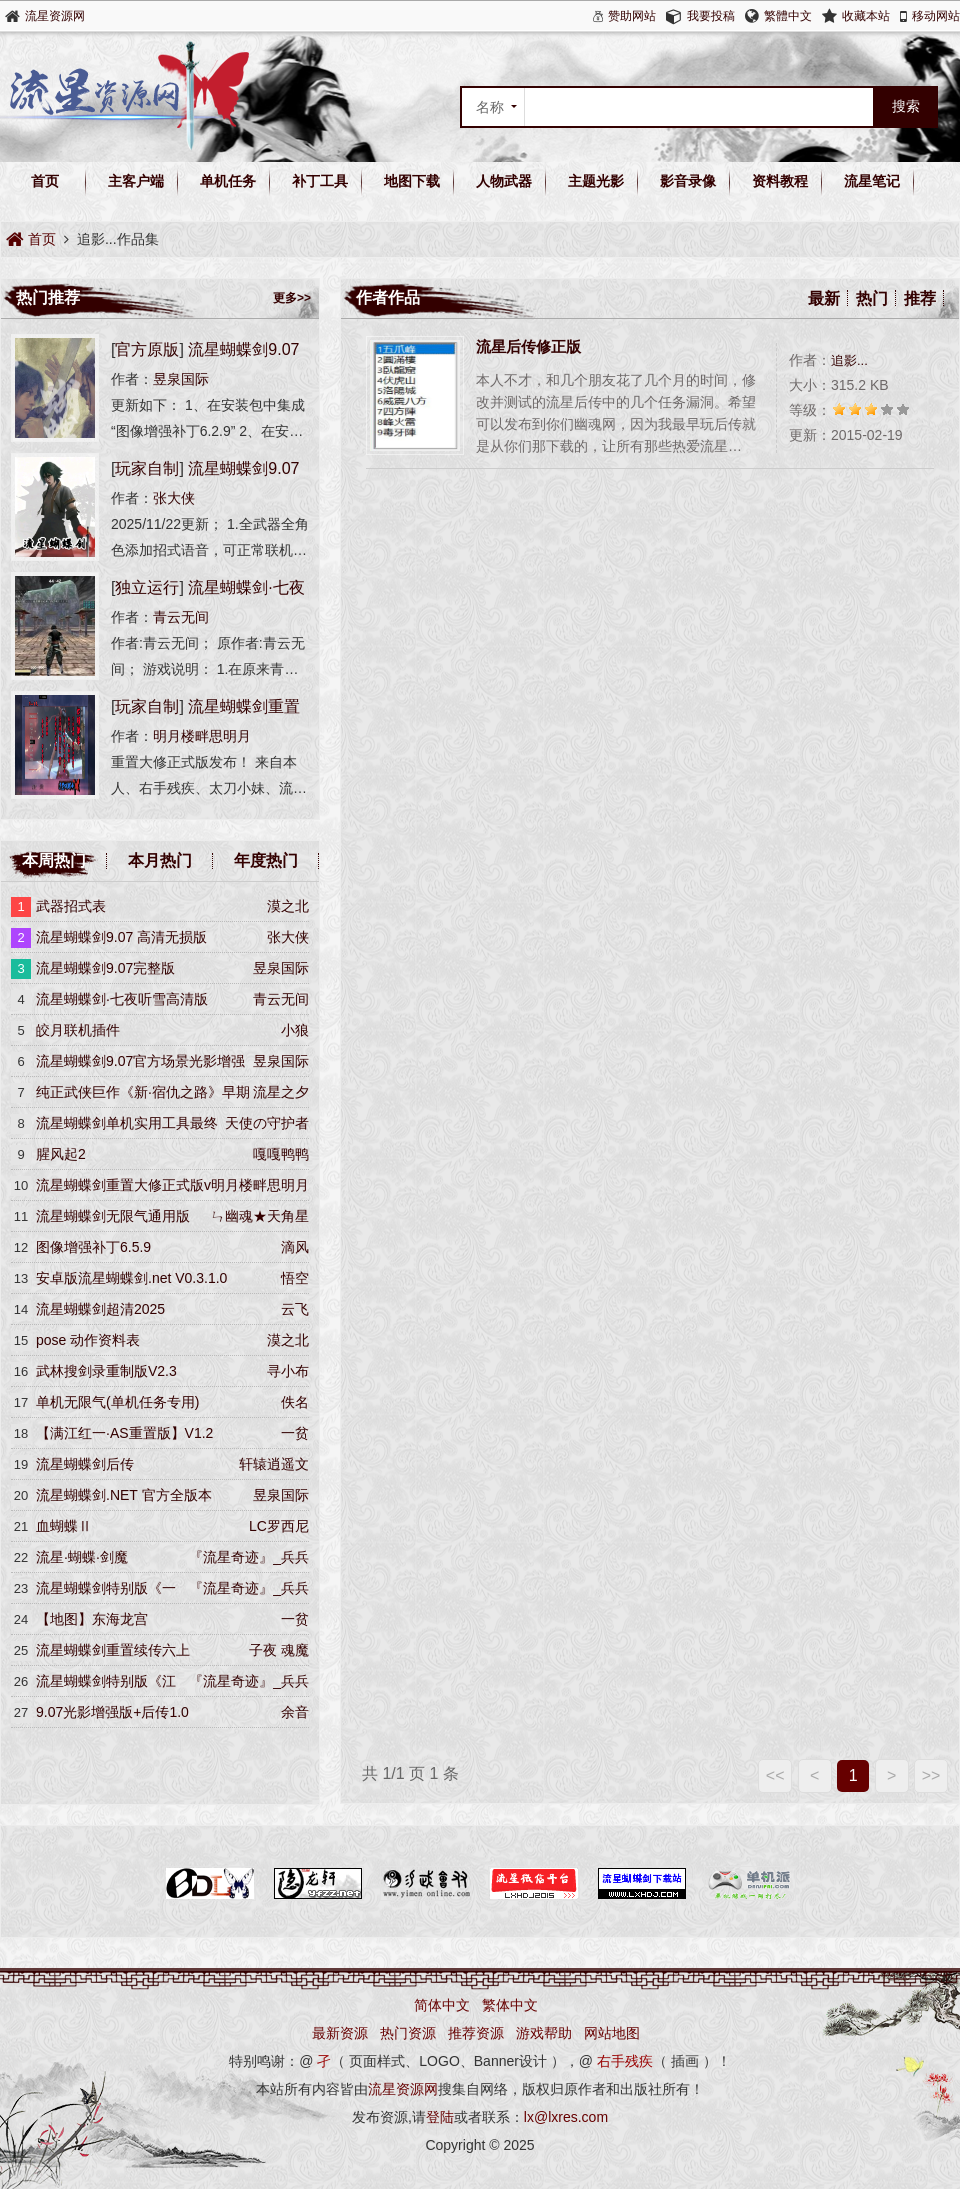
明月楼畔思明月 (202, 736)
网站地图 (612, 2033)
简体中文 (442, 2005)
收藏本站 (866, 16)
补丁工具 (320, 181)
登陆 (440, 2117)
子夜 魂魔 (279, 1650)
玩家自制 (147, 468)
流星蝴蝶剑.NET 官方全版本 (124, 1495)
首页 (45, 181)
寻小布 (288, 1371)
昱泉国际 (181, 379)
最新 (824, 298)
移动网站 (936, 16)
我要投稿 (711, 16)
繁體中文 (788, 16)
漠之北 (288, 906)
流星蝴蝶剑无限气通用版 (113, 1216)
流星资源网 (55, 16)
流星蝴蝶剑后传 (85, 1464)
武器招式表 (71, 906)
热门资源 (408, 2033)
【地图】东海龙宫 (92, 1619)
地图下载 (412, 181)
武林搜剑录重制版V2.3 (106, 1371)
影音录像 (688, 181)
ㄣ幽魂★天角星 (260, 1216)
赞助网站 (632, 16)
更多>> (292, 298)
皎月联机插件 (78, 1030)
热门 (872, 298)
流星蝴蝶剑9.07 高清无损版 (121, 937)
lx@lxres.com (566, 2117)
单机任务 (228, 181)
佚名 (295, 1402)
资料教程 (780, 181)
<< (775, 1775)
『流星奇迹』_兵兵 (249, 1557)
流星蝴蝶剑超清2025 (100, 1309)
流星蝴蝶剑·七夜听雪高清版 (122, 999)
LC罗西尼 (279, 1526)
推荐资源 (476, 2033)
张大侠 (174, 498)
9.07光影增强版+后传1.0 (112, 1712)
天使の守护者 (267, 1123)
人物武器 (504, 181)
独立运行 (147, 587)
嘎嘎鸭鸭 (281, 1154)
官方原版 (147, 349)
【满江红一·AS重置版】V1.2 (124, 1433)
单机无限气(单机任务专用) (117, 1402)
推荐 (920, 298)
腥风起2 (61, 1154)
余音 (295, 1712)
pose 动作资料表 (88, 1340)
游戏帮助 (544, 2033)
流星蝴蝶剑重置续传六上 (113, 1650)
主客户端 (136, 181)
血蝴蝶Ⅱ (64, 1526)
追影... (849, 360)
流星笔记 (872, 181)
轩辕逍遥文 (274, 1464)
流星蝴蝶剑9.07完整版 (105, 968)
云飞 (295, 1309)
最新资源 (340, 2033)
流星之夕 (281, 1092)
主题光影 (596, 181)
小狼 (295, 1030)
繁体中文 (510, 2005)
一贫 (295, 1433)
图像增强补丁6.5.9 (93, 1247)
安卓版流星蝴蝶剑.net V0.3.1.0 (131, 1278)
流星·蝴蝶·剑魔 (82, 1557)
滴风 (295, 1247)
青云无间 (181, 617)
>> (931, 1775)
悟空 (295, 1278)
